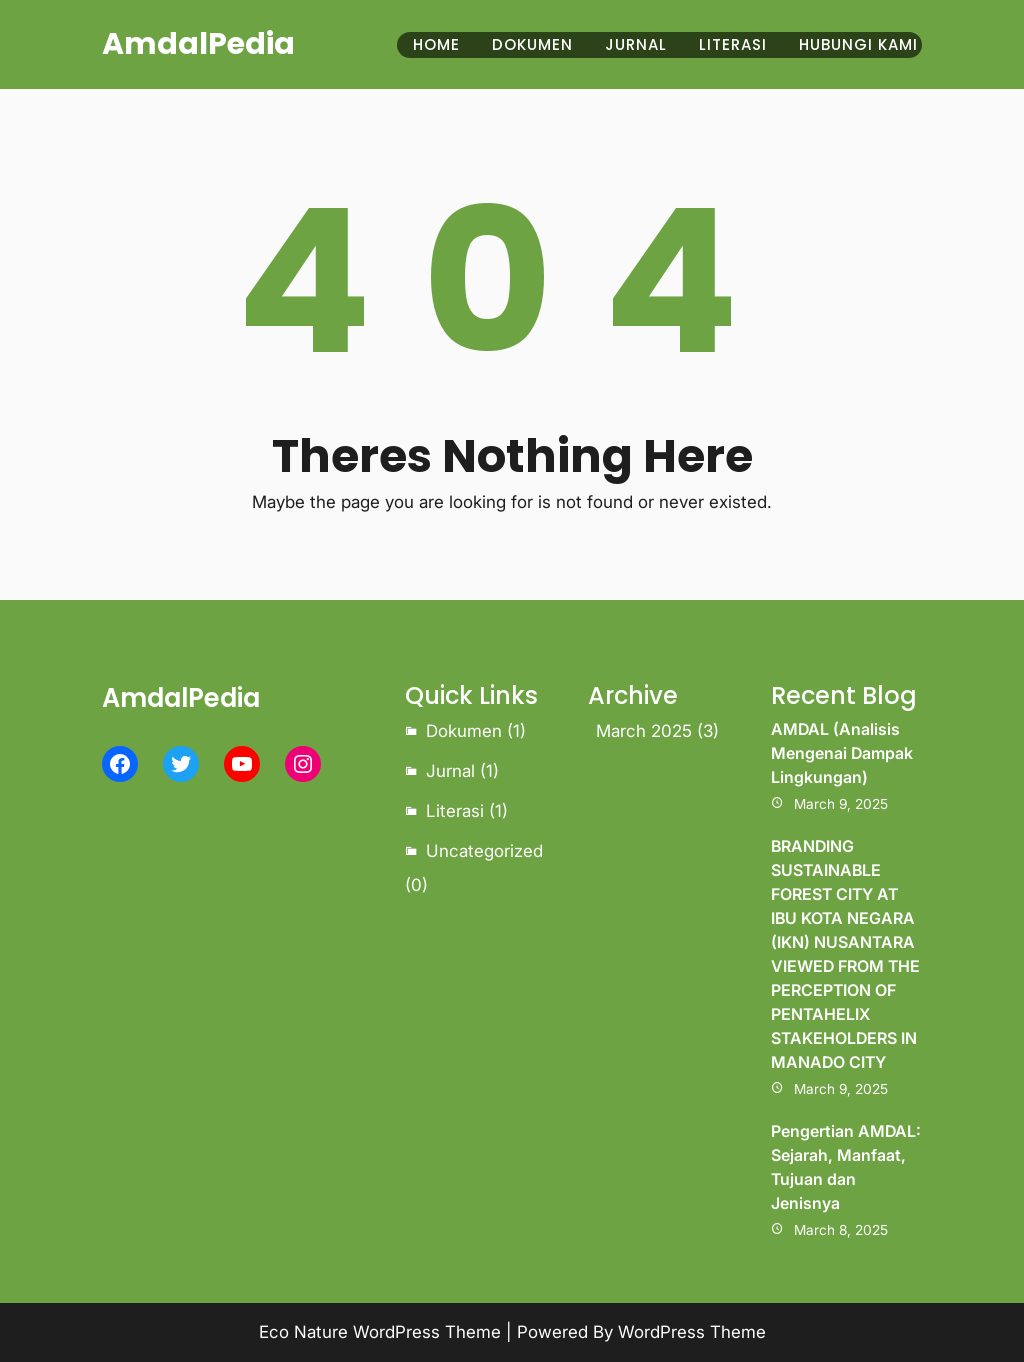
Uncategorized (484, 851)
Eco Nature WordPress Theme (380, 1332)
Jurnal (450, 771)
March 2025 (644, 731)
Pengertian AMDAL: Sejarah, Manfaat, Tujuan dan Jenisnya (846, 1167)
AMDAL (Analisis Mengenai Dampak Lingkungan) (842, 753)
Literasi (455, 811)
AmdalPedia (198, 44)
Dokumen (464, 731)
